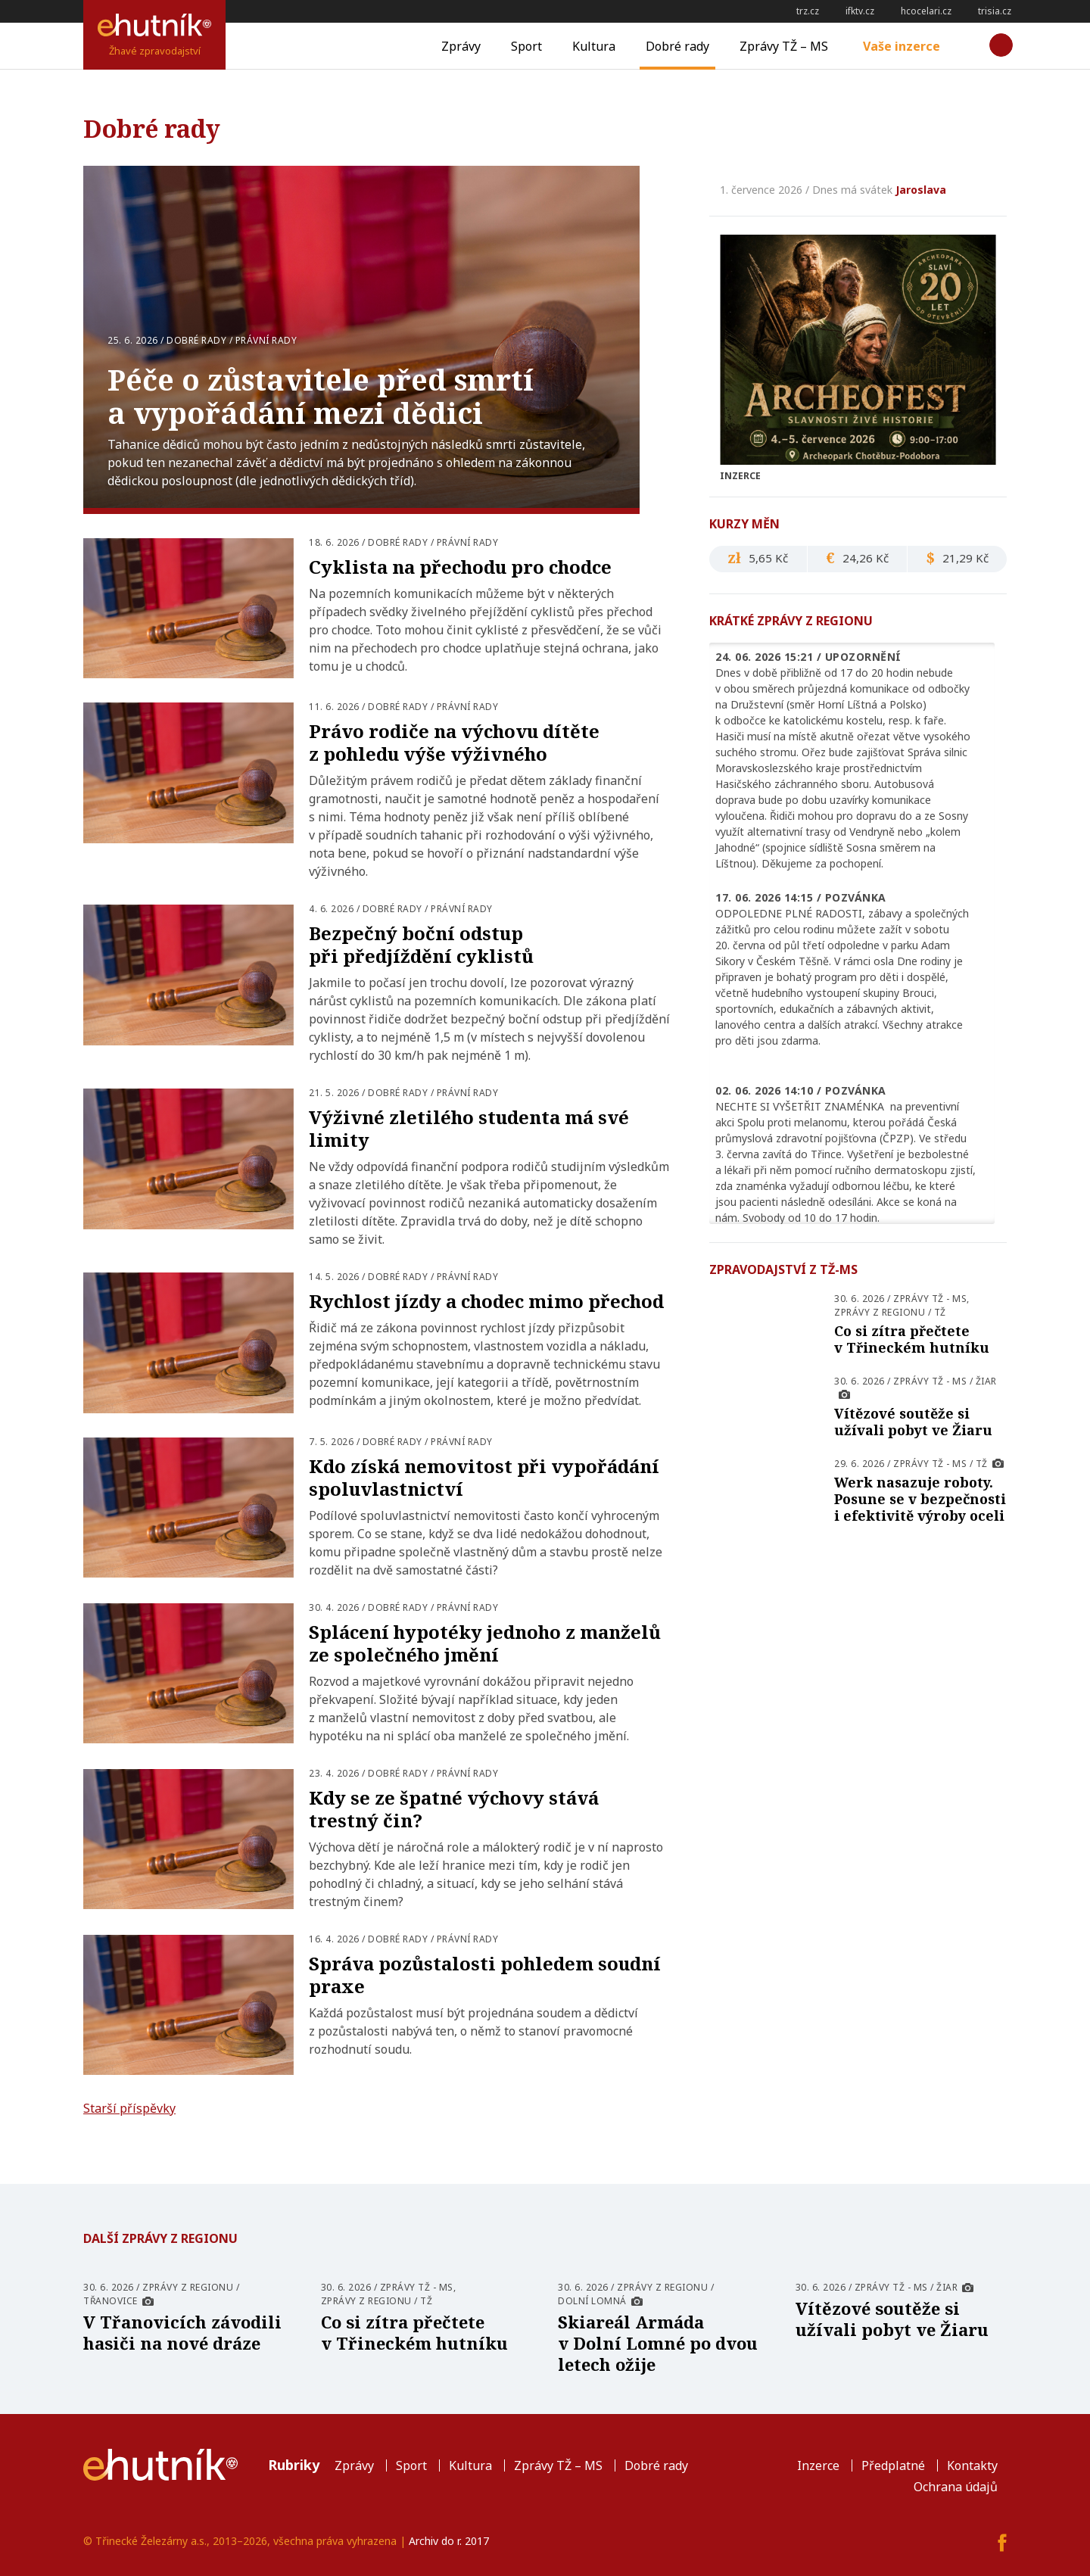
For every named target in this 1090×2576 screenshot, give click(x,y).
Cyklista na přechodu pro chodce (460, 566)
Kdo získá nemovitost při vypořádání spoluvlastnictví (484, 1477)
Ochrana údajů (956, 2486)
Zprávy (461, 46)
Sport (526, 46)
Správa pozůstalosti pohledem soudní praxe (485, 1974)
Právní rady (266, 340)
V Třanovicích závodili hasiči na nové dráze (182, 2332)
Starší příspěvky (129, 2108)
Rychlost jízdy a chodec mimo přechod (486, 1300)
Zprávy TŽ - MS (930, 1298)
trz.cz (807, 11)
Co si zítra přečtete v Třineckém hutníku (911, 1339)
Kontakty (972, 2465)
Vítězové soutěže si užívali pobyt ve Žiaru (913, 1421)
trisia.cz (994, 11)
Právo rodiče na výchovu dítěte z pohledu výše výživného (454, 742)
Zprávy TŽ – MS (784, 46)
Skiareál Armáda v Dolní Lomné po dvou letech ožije (658, 2342)
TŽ (940, 1312)
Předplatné (893, 2465)
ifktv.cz (860, 11)
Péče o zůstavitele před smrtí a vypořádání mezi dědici (320, 396)
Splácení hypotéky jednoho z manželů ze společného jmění (485, 1643)
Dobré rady (677, 46)
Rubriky (293, 2465)
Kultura (593, 46)
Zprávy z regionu (879, 1312)
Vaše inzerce (901, 46)
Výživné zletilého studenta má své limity (469, 1128)
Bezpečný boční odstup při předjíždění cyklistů (421, 944)
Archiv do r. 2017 (449, 2541)
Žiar (986, 1381)
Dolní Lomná (592, 2300)
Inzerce (818, 2465)
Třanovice (110, 2300)
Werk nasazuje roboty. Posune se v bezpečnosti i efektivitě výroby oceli (920, 1499)
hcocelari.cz (926, 11)
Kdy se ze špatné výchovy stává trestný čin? (454, 1809)
